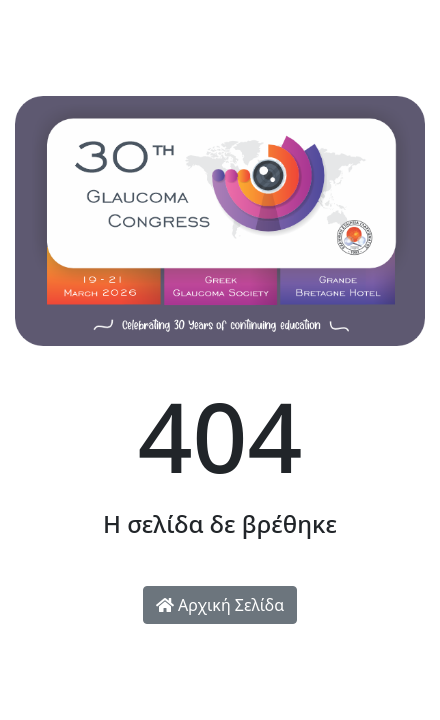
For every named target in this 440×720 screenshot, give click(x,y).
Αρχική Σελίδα (220, 605)
